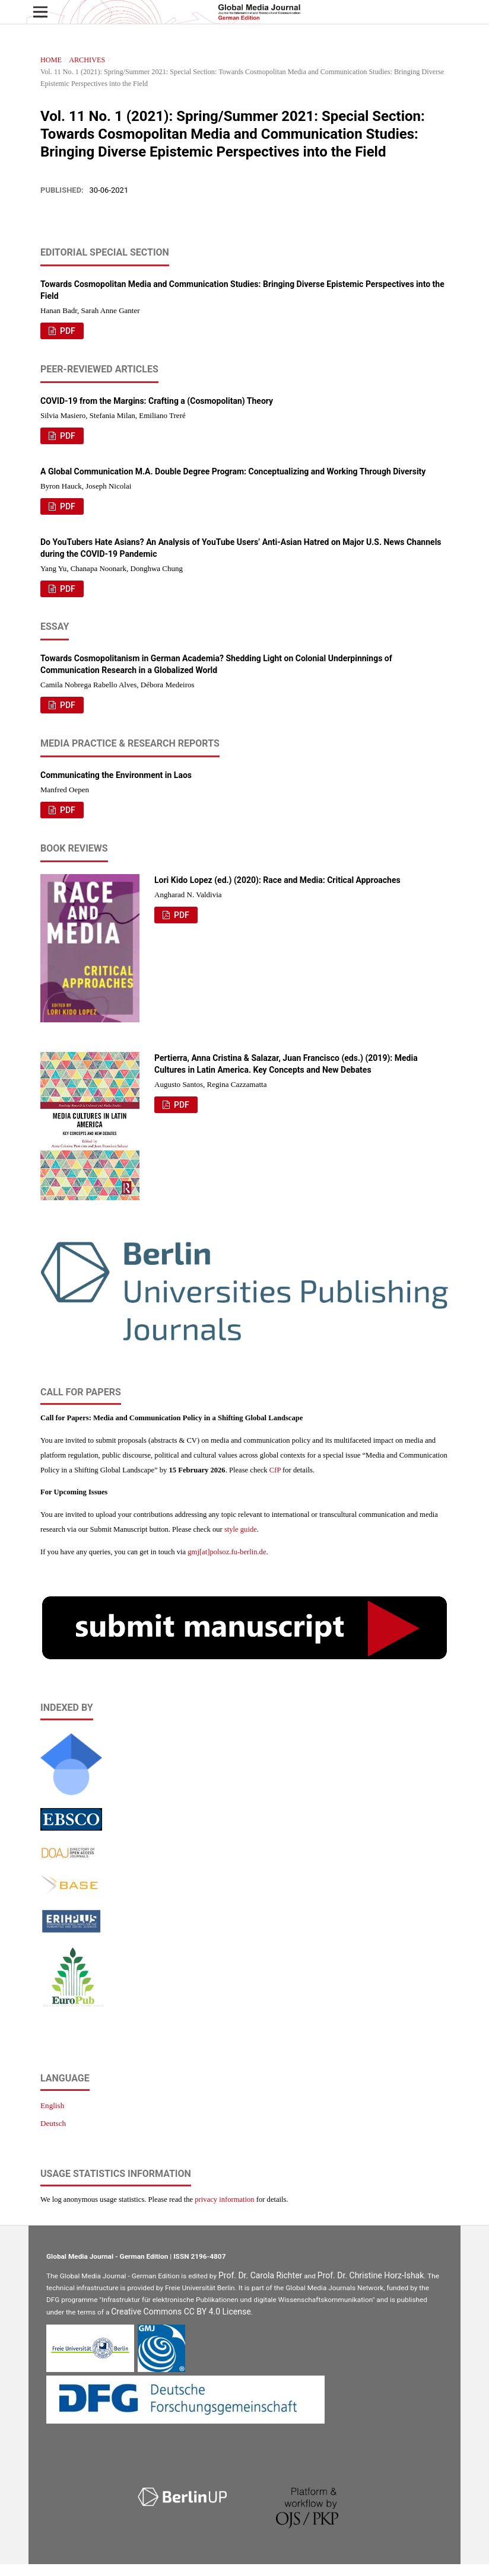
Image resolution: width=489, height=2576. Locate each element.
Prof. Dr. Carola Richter (260, 2275)
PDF (66, 331)
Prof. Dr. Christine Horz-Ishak (370, 2275)
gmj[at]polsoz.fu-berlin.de (227, 1552)
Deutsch (53, 2123)
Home (51, 60)
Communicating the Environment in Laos (116, 775)
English (52, 2105)
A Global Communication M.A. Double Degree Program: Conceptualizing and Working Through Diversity (233, 471)
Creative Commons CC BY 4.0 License (180, 2311)
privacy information (224, 2199)
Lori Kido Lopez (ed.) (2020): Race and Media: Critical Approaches (277, 880)
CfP (275, 1470)
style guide (240, 1529)
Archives (87, 60)
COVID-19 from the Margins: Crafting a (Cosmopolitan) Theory (156, 401)
